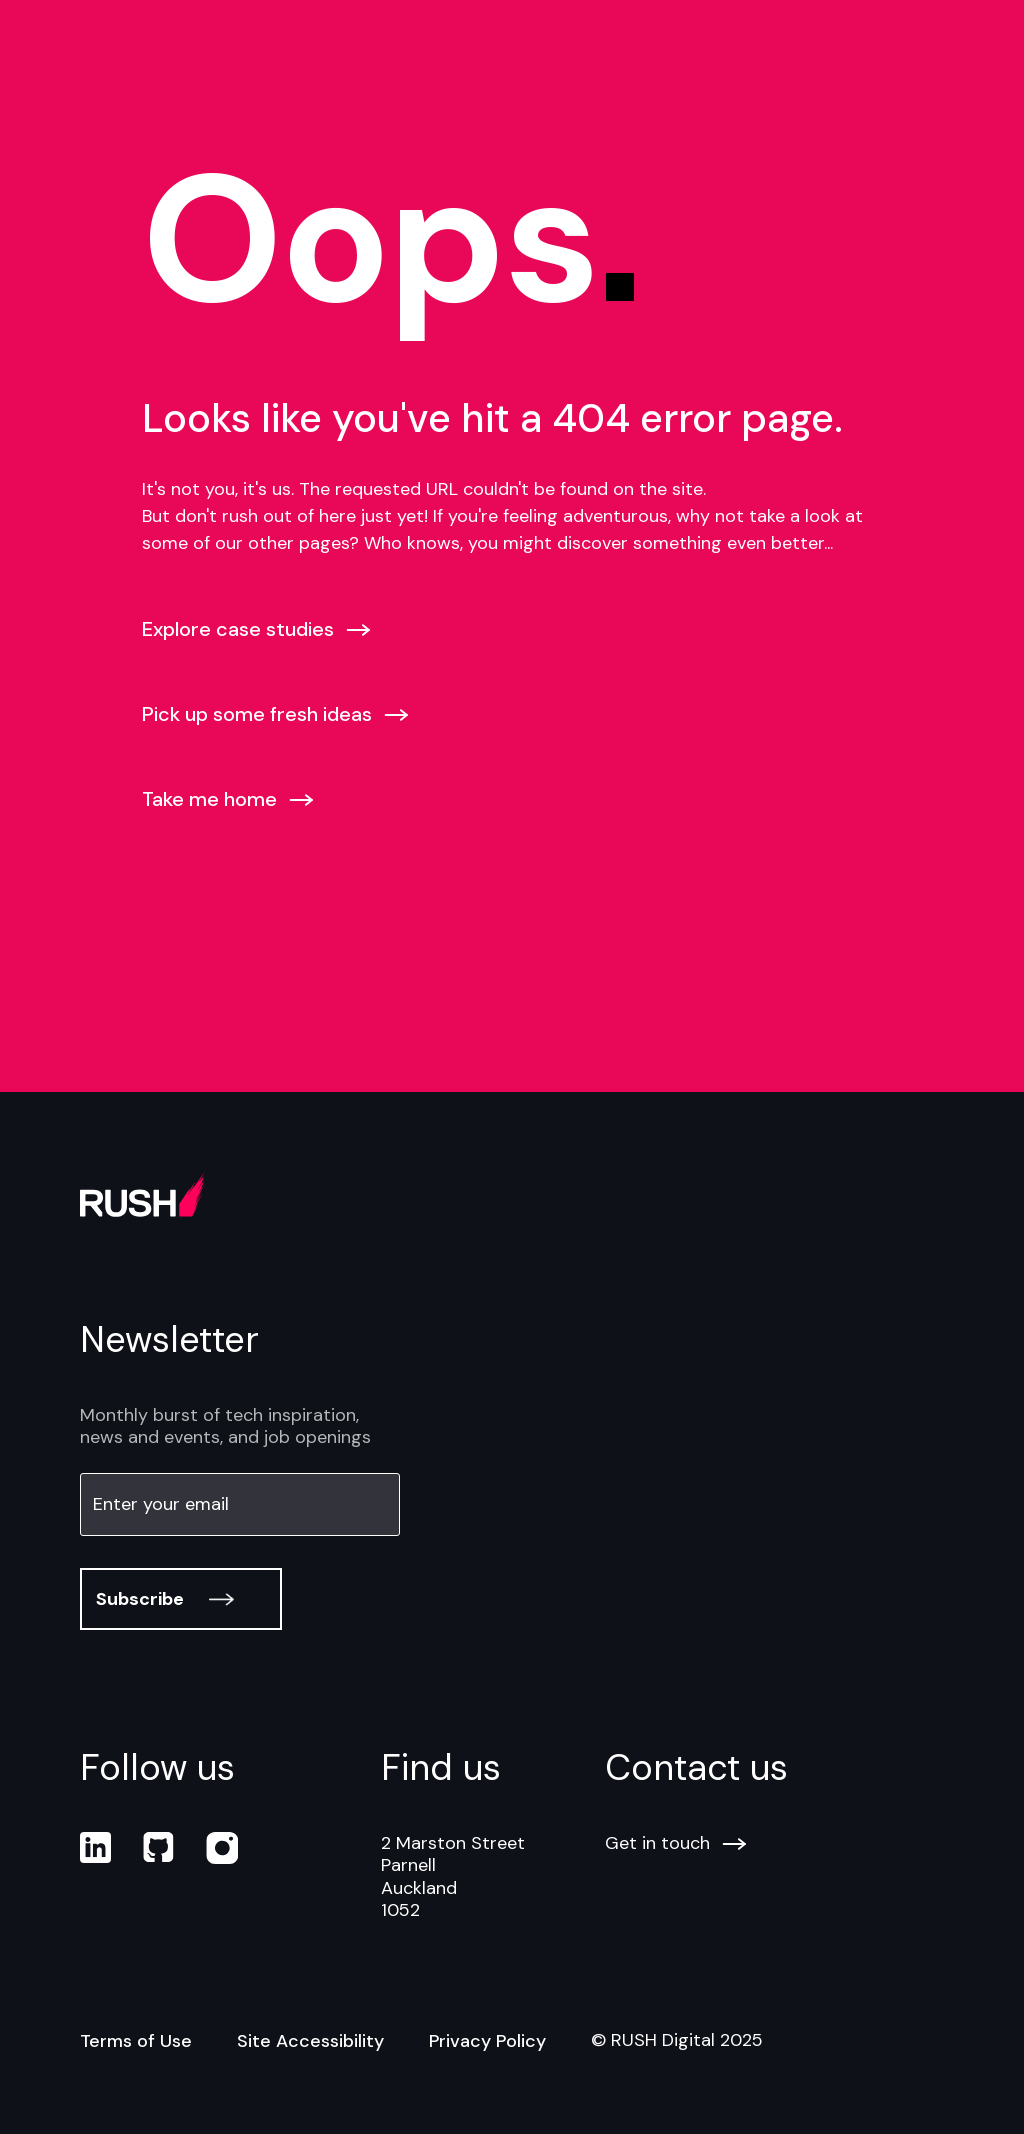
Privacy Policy (487, 2041)
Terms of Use (136, 2041)
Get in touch (675, 1844)
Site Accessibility (310, 2041)
